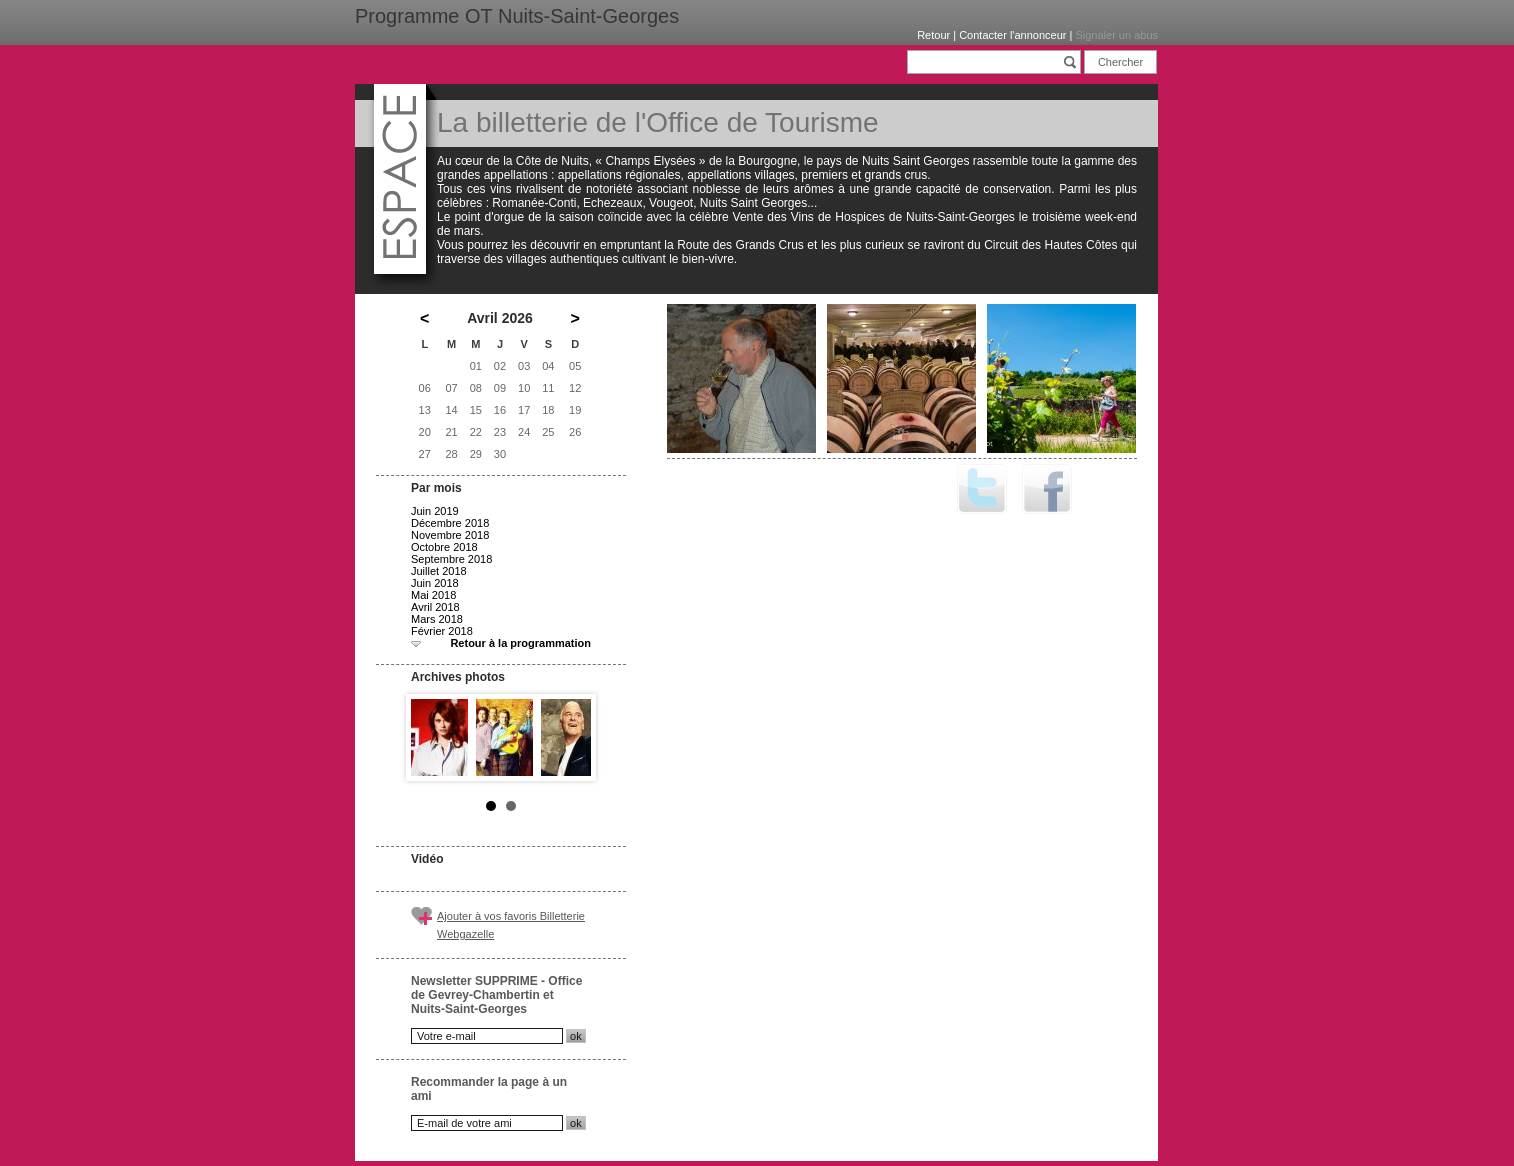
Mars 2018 (437, 619)
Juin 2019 (435, 511)
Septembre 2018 (451, 559)
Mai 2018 (433, 595)
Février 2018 (442, 631)
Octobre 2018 (444, 547)
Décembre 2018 (450, 523)
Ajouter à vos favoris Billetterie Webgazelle (511, 925)
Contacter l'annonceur (1012, 35)
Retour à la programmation (520, 643)
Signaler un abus (1116, 35)
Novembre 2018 (450, 535)
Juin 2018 (435, 583)
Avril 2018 (435, 607)
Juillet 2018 (439, 571)
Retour (933, 35)
